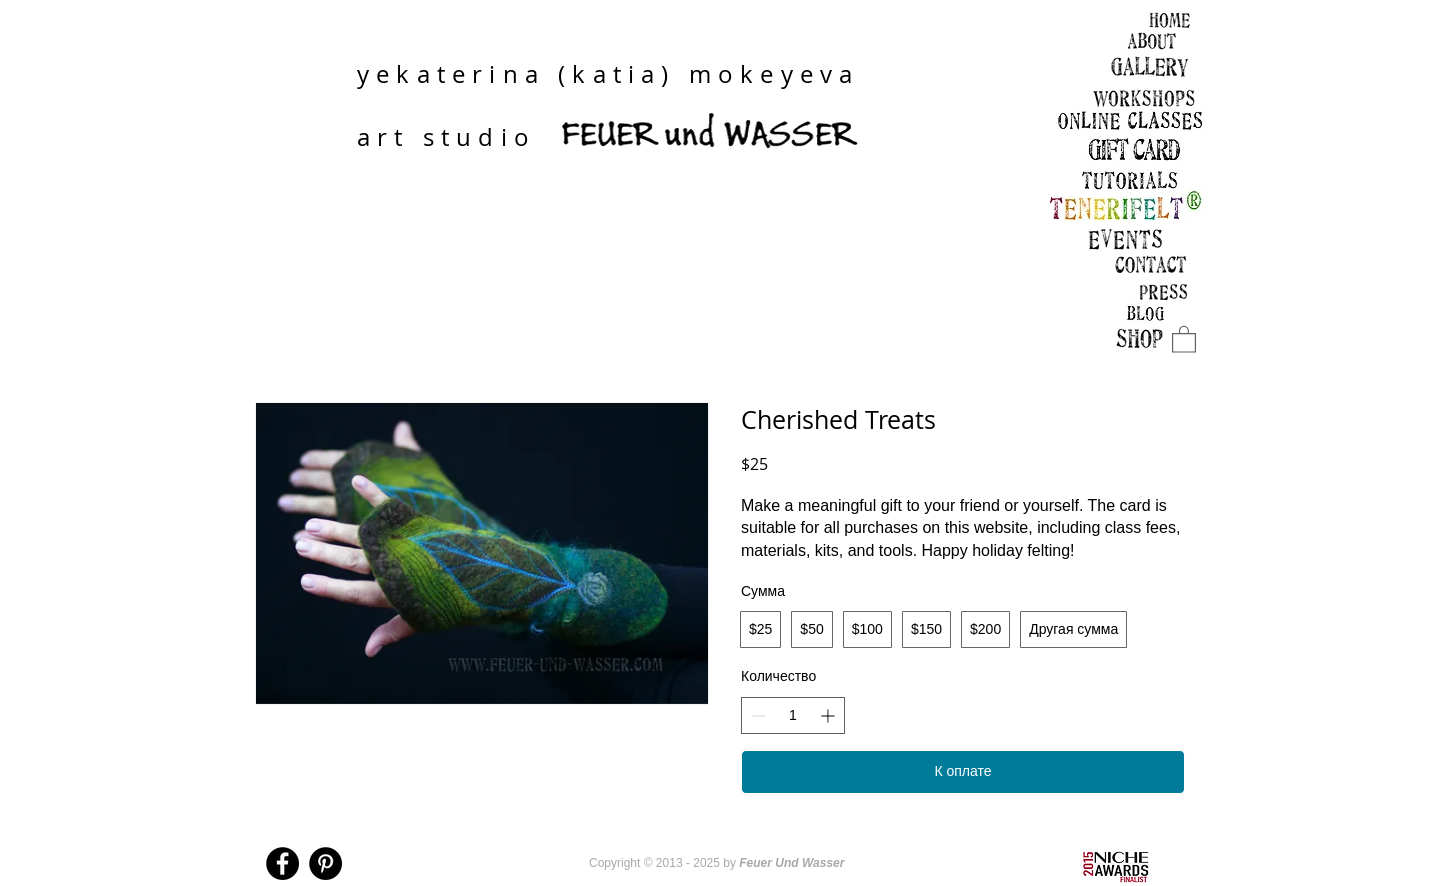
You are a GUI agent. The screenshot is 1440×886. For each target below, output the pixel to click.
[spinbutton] (793, 716)
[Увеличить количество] (827, 715)
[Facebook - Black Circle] (282, 863)
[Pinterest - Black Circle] (325, 863)
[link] (1184, 338)
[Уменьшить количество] (758, 715)
